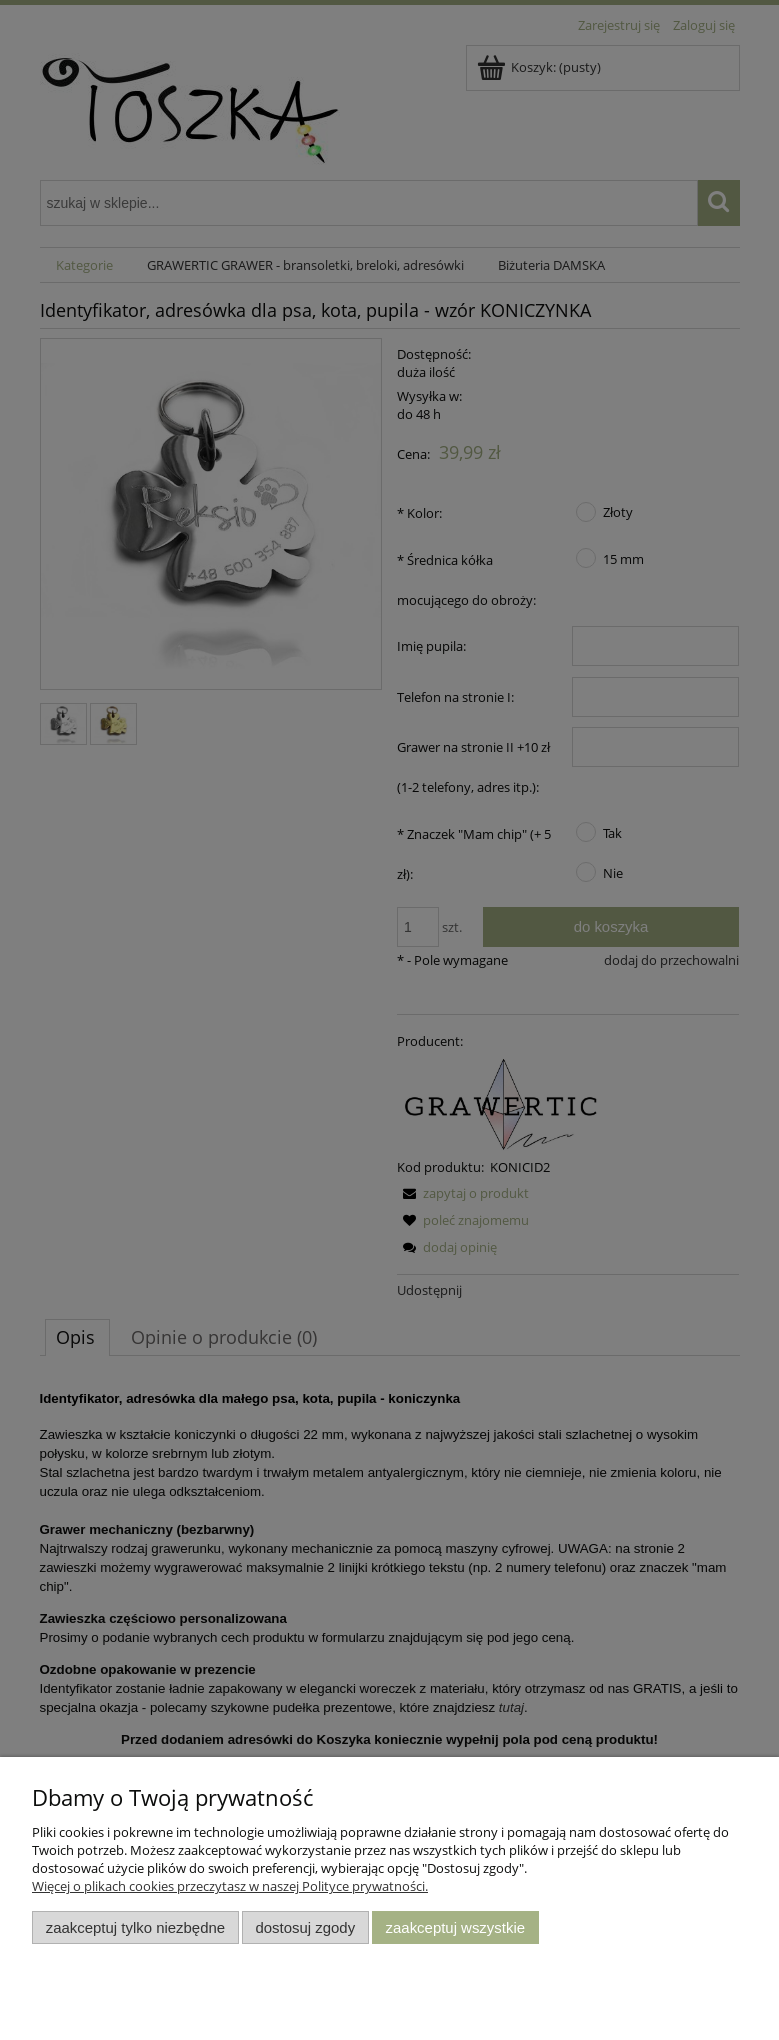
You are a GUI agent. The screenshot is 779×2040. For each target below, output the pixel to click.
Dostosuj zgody (305, 1927)
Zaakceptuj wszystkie (455, 1927)
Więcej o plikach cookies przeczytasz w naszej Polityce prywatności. (230, 1886)
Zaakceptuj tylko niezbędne (135, 1927)
